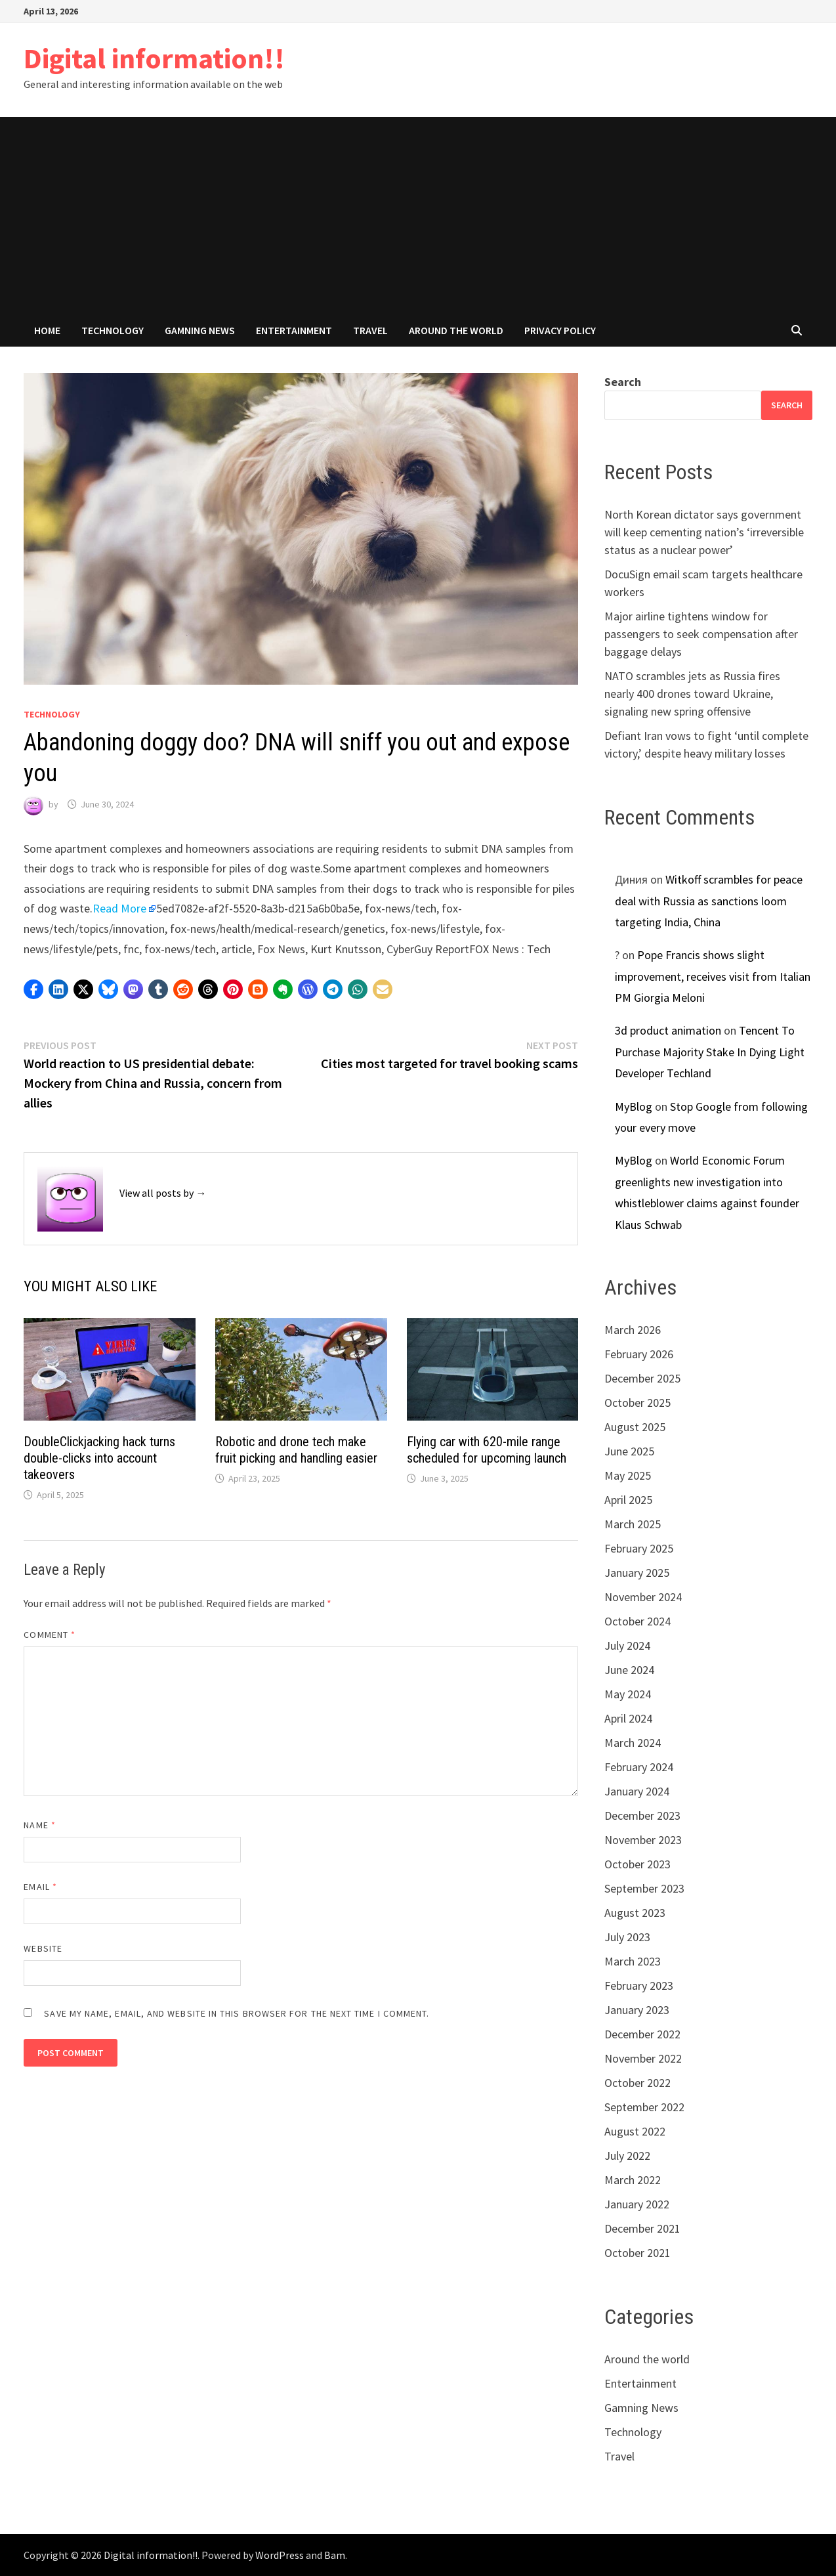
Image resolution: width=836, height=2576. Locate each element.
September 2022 (644, 2106)
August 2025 (634, 1426)
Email (40, 1887)
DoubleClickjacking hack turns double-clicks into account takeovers (99, 1458)
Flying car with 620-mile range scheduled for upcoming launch (486, 1450)
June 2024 (629, 1669)
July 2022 (627, 2155)
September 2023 (644, 1888)
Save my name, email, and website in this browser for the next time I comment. (236, 2013)
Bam (334, 2555)
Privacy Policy (560, 330)
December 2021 (642, 2228)
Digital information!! (154, 58)
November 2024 (643, 1596)
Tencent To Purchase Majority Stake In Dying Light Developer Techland (710, 1052)
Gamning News (200, 330)
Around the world (456, 330)
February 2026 (638, 1354)
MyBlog (633, 1106)
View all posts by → (162, 1192)
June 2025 (629, 1451)
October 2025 (637, 1402)
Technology (112, 330)
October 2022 (637, 2082)
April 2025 (628, 1499)
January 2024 (636, 1791)
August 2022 (634, 2131)
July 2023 (627, 1936)
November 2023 (643, 1839)
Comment (49, 1635)
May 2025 (627, 1475)
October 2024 (637, 1621)
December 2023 (642, 1815)
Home (47, 330)
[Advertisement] (418, 215)
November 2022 (643, 2058)
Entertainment (294, 330)
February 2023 (638, 1985)
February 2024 (638, 1766)
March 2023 (632, 1961)
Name (39, 1825)
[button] (33, 989)
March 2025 (632, 1524)
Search (622, 381)
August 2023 (634, 1912)
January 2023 (636, 2009)
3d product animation (668, 1030)
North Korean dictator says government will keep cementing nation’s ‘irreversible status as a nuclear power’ (704, 532)
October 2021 (637, 2252)
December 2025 (642, 1378)
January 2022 (636, 2204)
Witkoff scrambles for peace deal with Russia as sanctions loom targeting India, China (709, 901)
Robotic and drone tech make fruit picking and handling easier (296, 1450)
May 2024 (627, 1694)
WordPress (279, 2555)
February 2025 (638, 1548)
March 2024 (632, 1742)
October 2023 (637, 1864)
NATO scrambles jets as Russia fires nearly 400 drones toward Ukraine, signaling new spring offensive (692, 693)
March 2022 (632, 2179)
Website (43, 1948)
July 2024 (627, 1645)
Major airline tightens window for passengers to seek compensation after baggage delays (701, 634)
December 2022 (642, 2034)
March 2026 (632, 1329)
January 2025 (636, 1572)
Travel (370, 330)
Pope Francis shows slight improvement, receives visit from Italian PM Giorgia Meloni (712, 976)
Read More (119, 908)
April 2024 (628, 1718)
